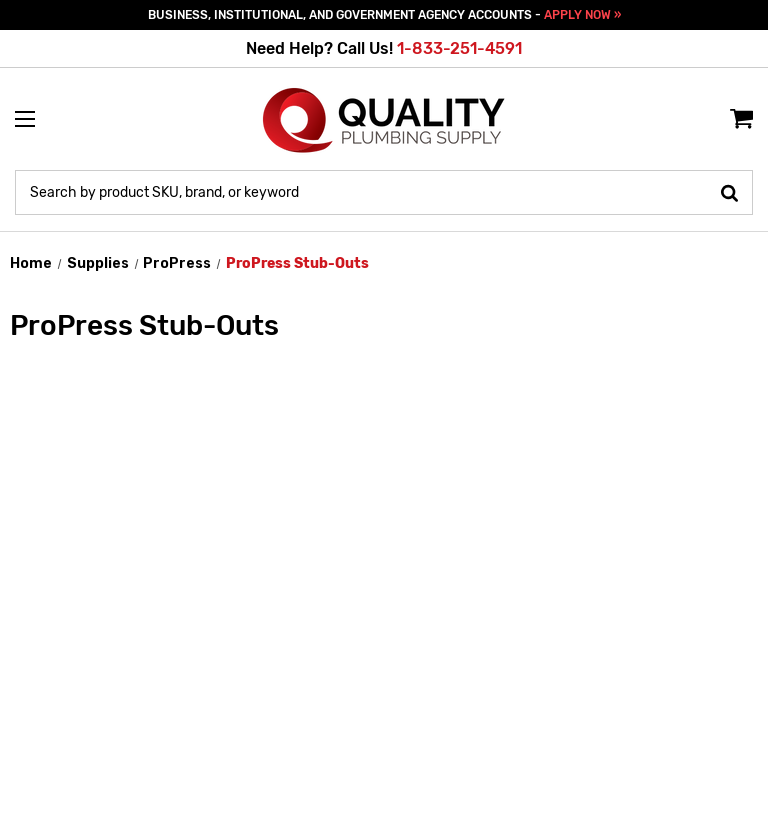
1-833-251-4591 (459, 48)
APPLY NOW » (582, 15)
